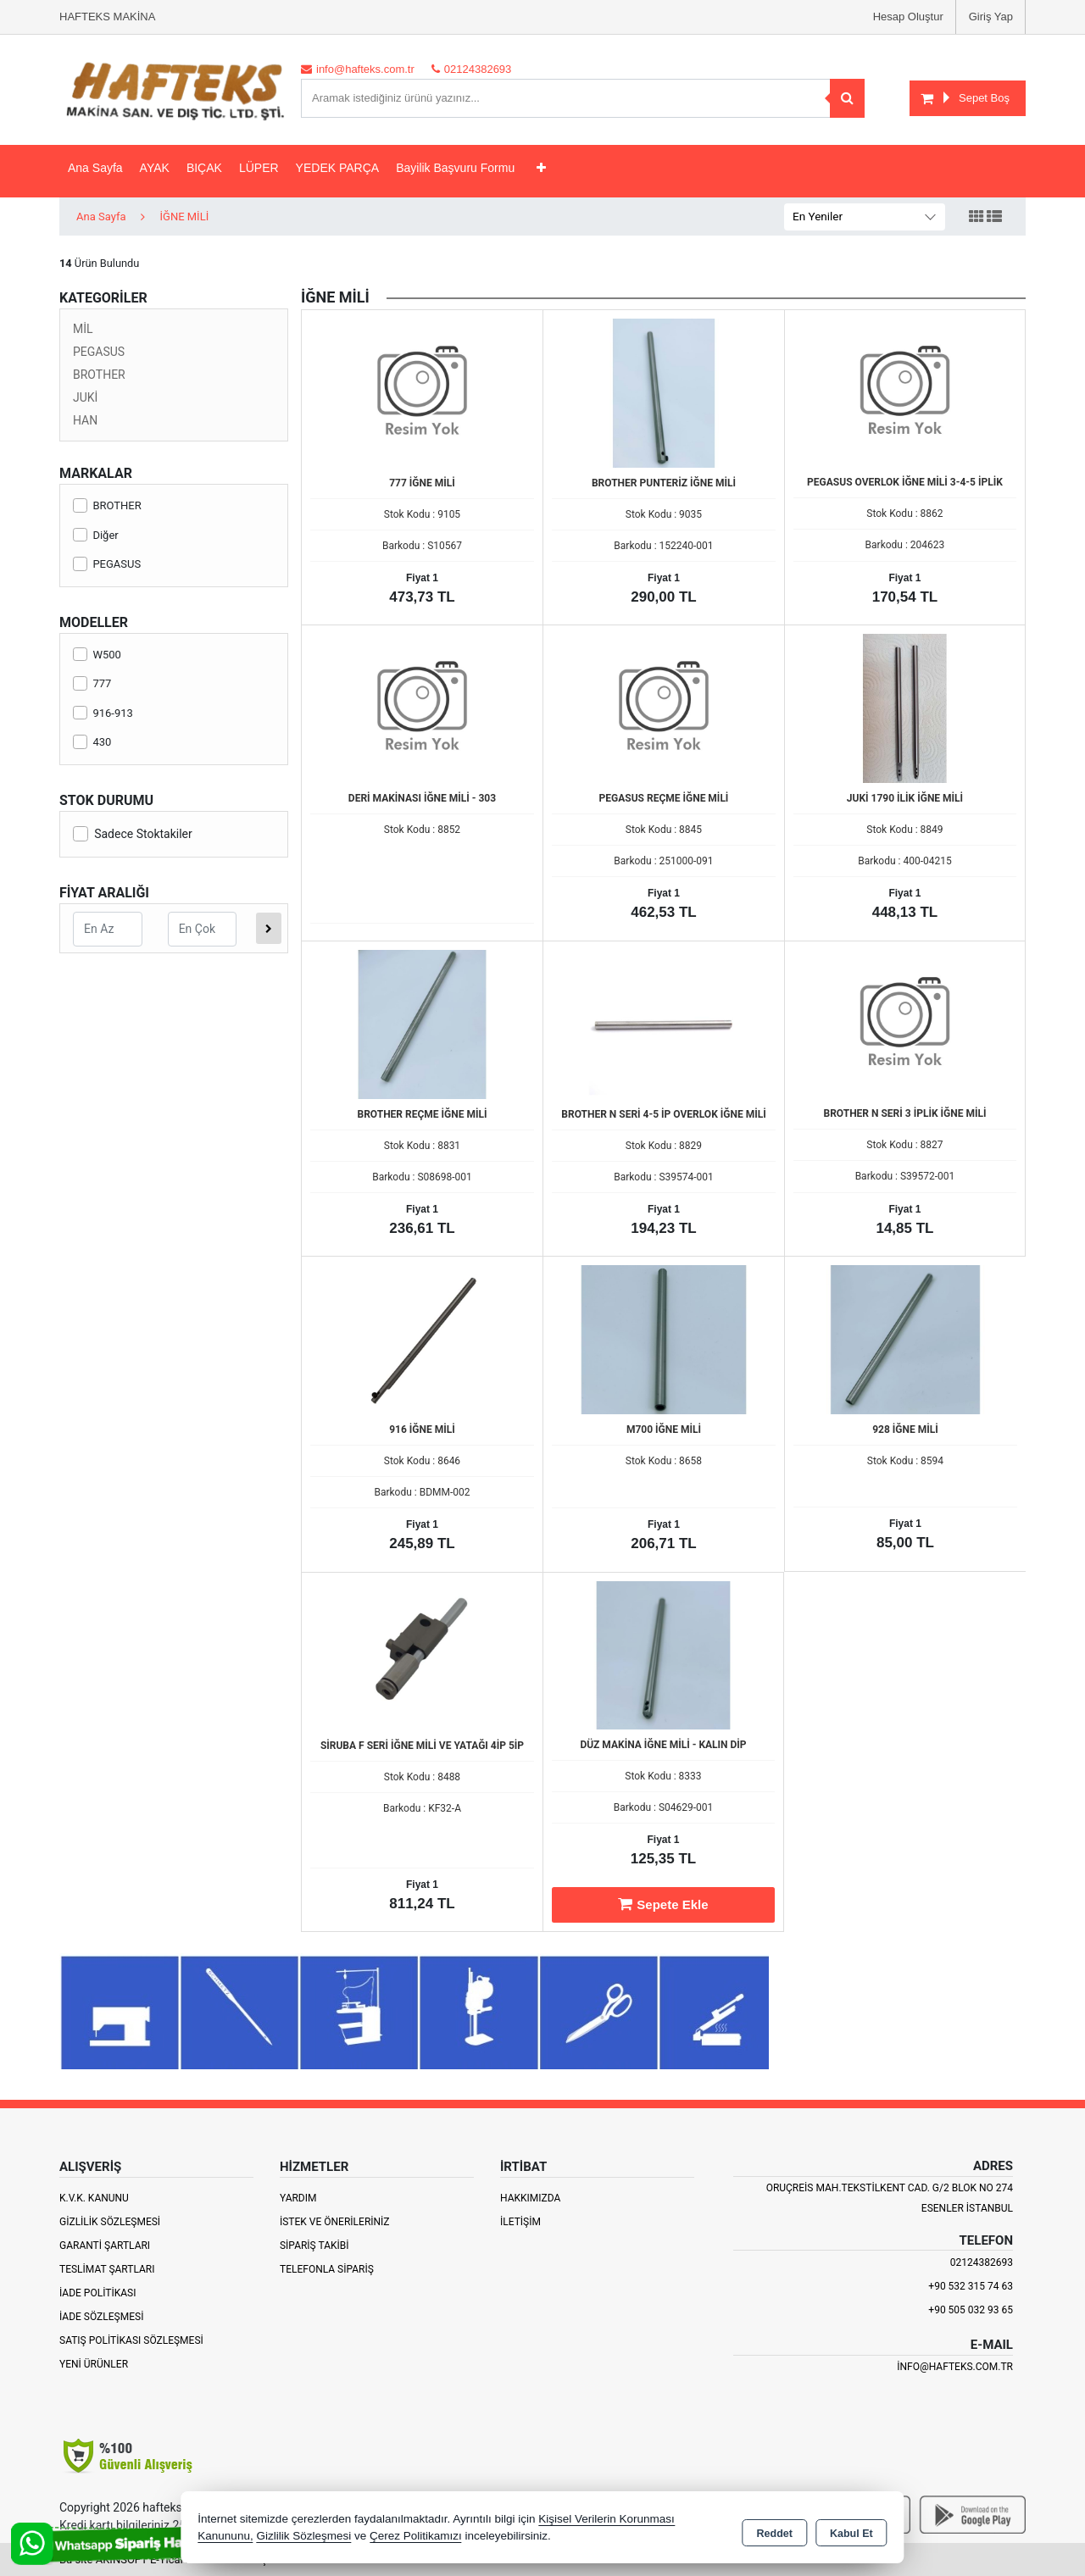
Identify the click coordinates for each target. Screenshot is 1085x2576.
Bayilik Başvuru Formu (455, 168)
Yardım (298, 2198)
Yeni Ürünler (93, 2364)
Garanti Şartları (104, 2245)
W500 (97, 654)
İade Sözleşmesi (101, 2317)
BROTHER (99, 374)
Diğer (96, 535)
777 (92, 683)
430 (92, 742)
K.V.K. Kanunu (94, 2198)
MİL (83, 329)
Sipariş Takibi (314, 2245)
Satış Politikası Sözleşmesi (131, 2340)
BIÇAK (204, 168)
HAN (85, 420)
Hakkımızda (530, 2198)
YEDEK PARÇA (338, 168)
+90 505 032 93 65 (970, 2310)
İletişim (520, 2222)
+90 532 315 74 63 (970, 2286)
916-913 (103, 713)
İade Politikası (97, 2293)
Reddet (775, 2530)
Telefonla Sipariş (327, 2269)
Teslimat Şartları (107, 2269)
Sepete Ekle (663, 1904)
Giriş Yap (991, 16)
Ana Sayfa (95, 168)
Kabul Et (851, 2530)
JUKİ (85, 397)
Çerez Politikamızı (416, 2537)
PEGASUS (99, 351)
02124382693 (981, 2262)
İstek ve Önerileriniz (335, 2222)
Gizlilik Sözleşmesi (109, 2222)
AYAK (155, 168)
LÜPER (259, 168)
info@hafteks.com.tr (955, 2367)
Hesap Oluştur (908, 16)
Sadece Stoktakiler (132, 833)
